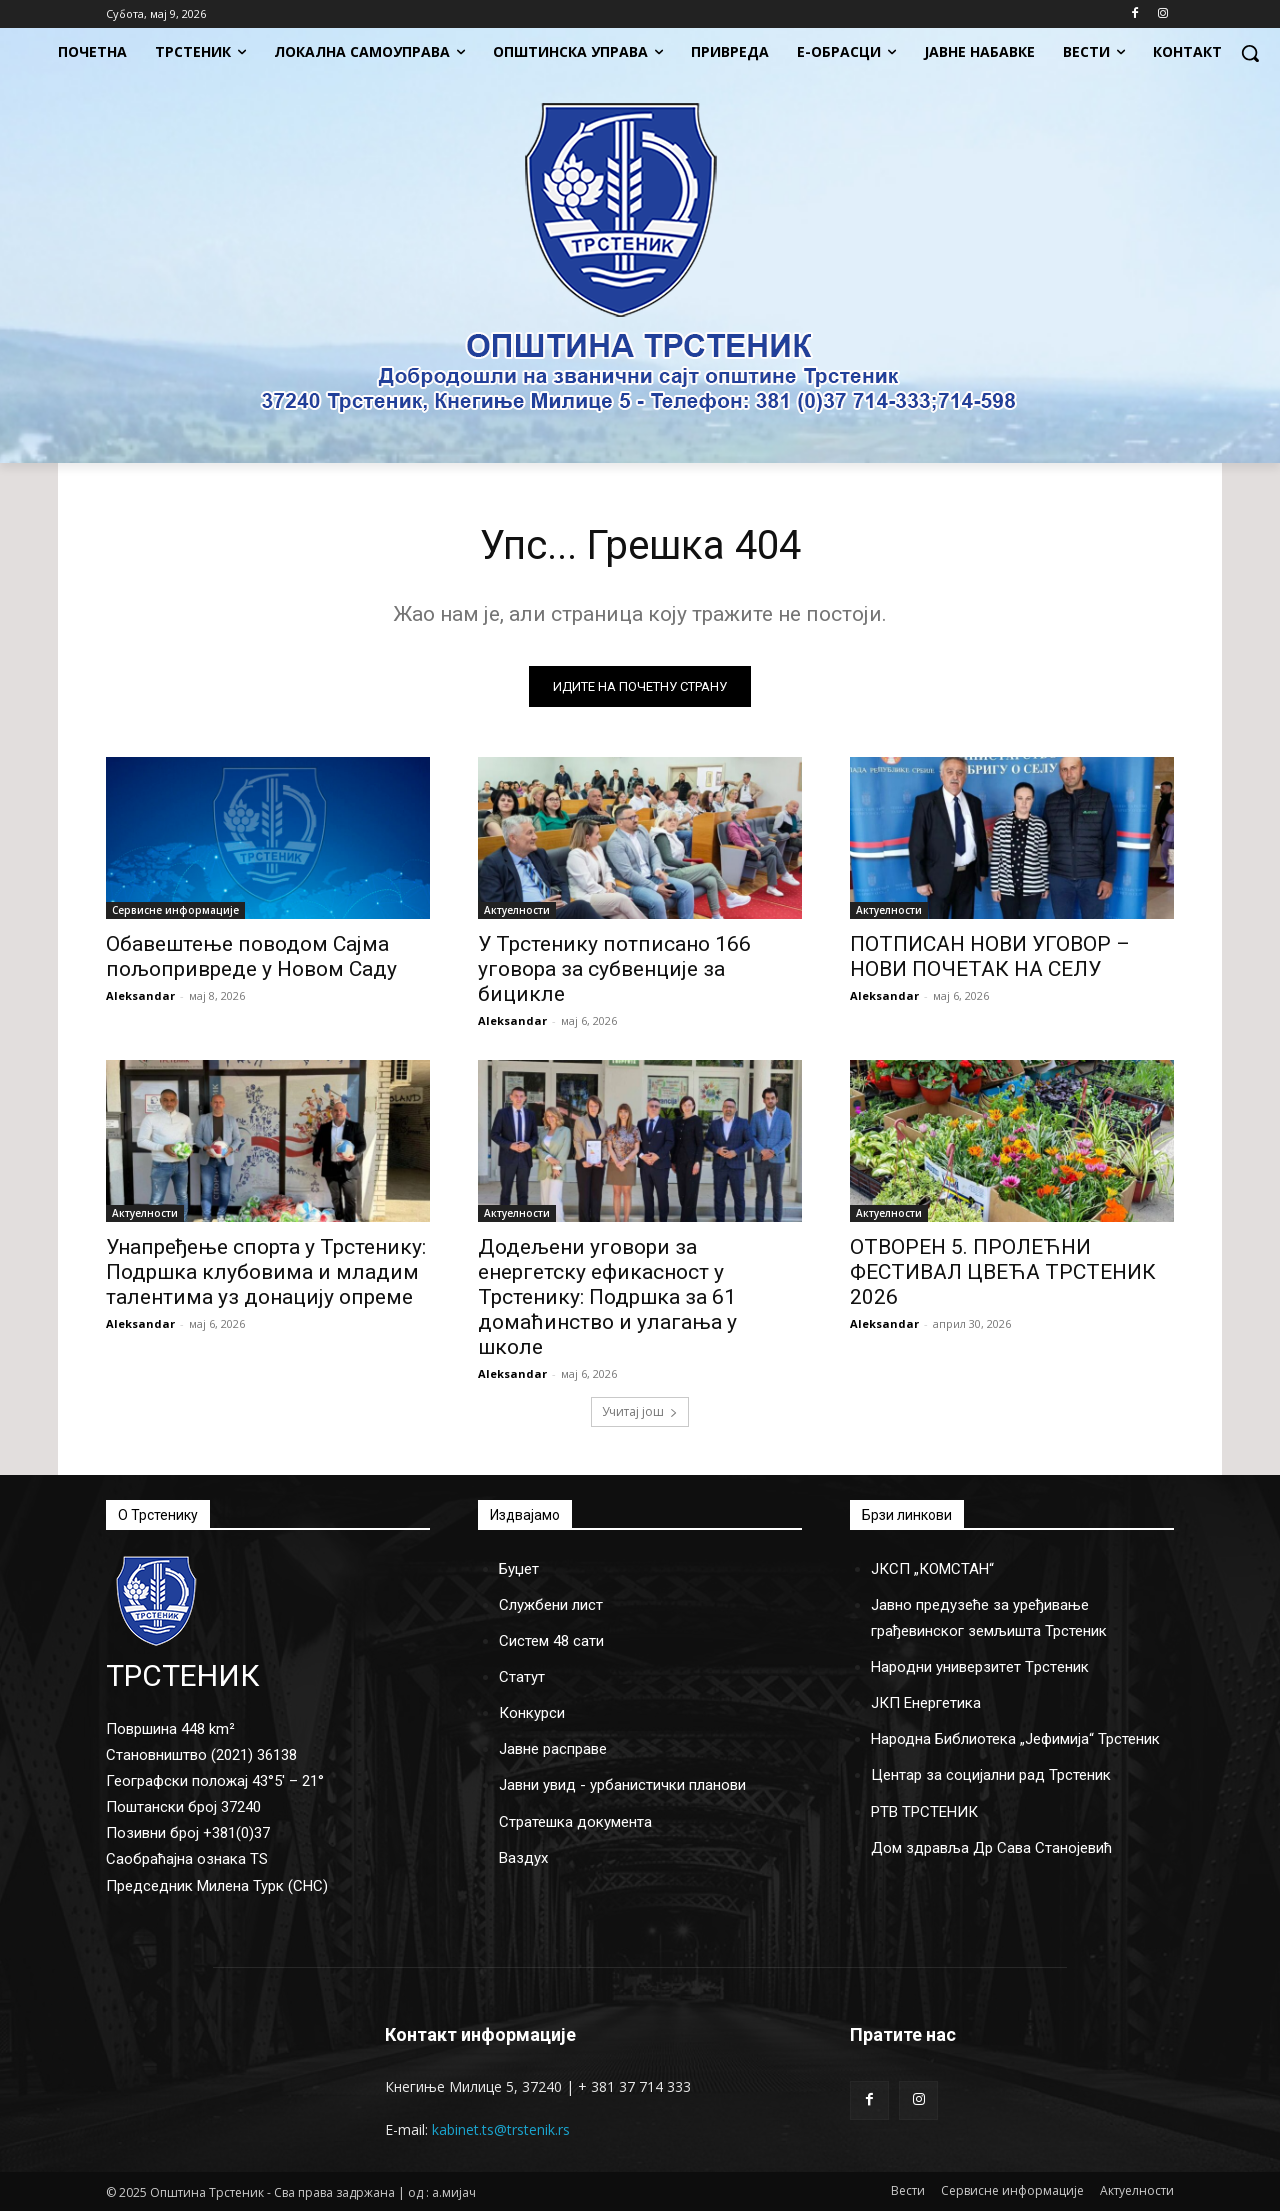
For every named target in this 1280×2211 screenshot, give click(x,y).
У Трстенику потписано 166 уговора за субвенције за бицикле (614, 969)
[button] (1250, 53)
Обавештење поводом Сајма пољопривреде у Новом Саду (251, 956)
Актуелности (517, 910)
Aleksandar (140, 995)
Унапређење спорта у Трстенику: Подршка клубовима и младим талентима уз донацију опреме (266, 1272)
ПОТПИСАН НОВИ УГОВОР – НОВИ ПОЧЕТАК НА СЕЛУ (990, 956)
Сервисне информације (175, 910)
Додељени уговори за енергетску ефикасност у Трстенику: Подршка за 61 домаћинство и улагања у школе (607, 1297)
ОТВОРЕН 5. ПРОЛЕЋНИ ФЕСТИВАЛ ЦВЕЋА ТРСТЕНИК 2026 (1003, 1272)
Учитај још (640, 1411)
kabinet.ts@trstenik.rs (501, 2129)
